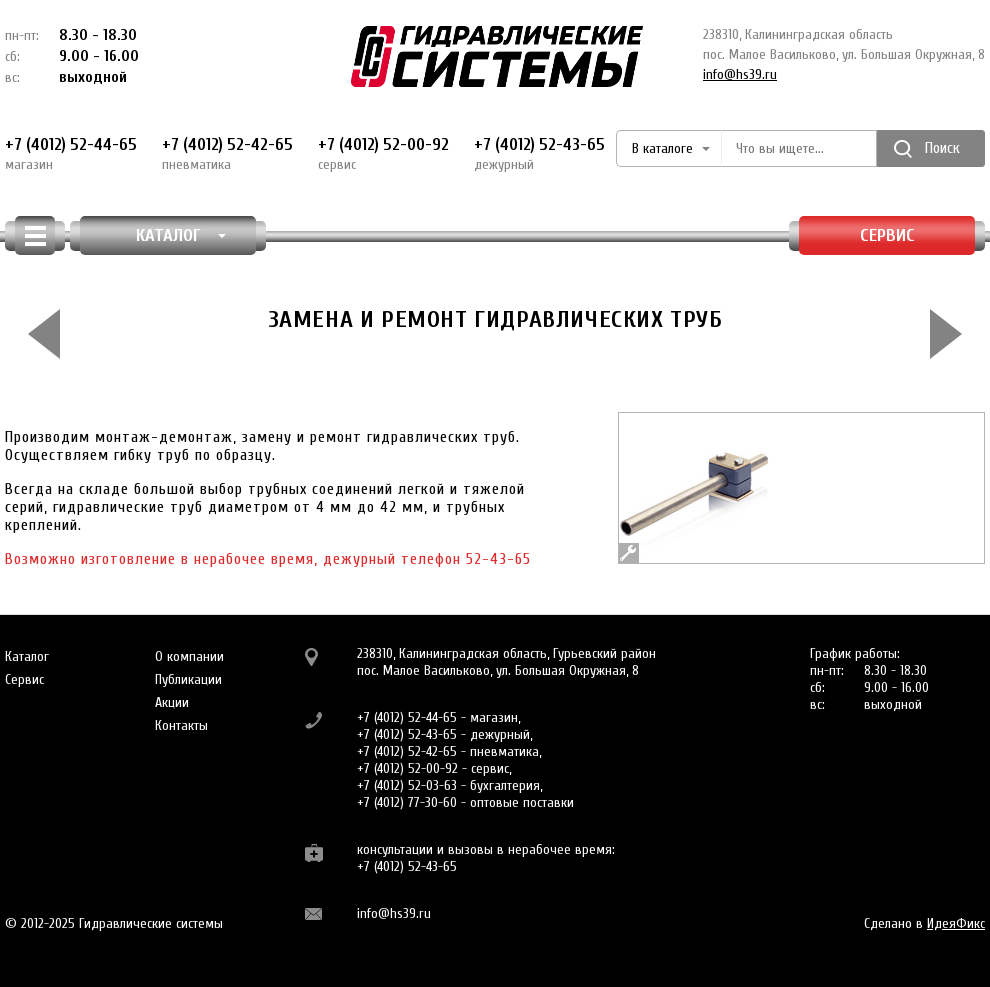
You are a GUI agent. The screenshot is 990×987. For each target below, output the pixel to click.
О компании (189, 656)
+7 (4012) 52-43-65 (539, 154)
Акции (172, 702)
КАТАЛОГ (181, 235)
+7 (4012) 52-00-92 (383, 154)
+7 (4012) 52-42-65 (227, 154)
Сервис (887, 235)
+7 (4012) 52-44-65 (71, 154)
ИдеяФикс (956, 923)
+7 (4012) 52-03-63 (407, 785)
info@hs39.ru (740, 74)
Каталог (27, 656)
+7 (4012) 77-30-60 (407, 802)
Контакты (181, 725)
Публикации (188, 679)
